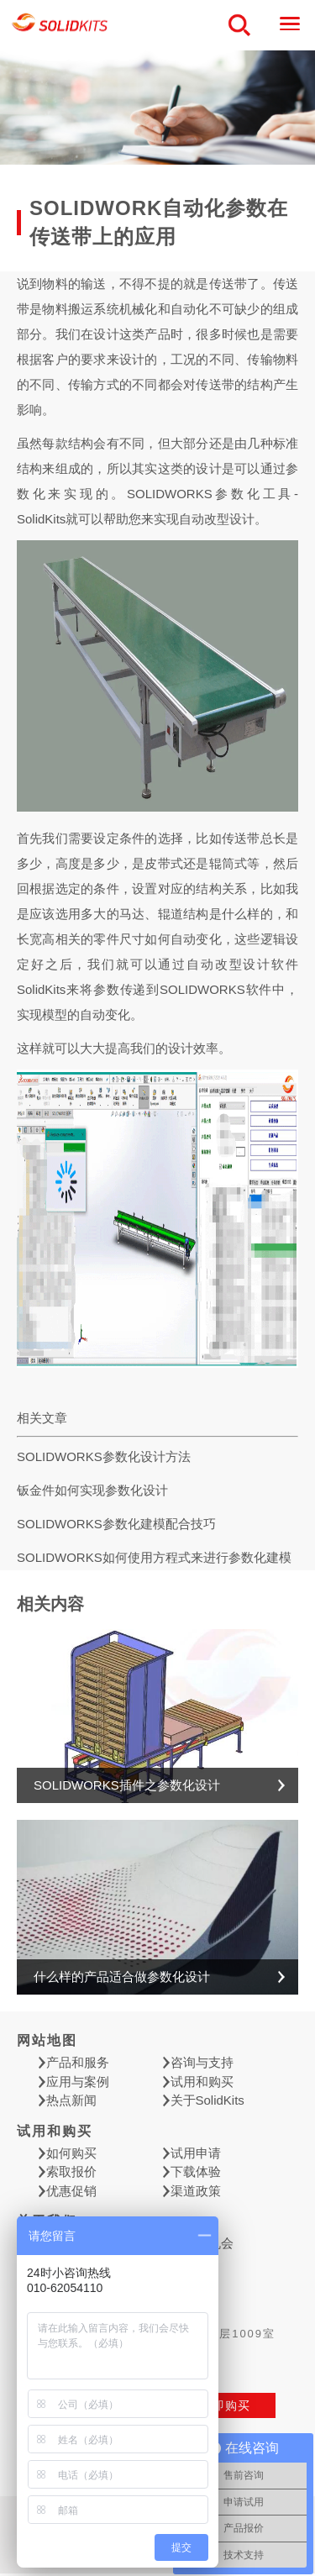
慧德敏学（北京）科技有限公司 (60, 25)
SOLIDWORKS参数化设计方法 (104, 1456)
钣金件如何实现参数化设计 (92, 1490)
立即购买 (225, 2405)
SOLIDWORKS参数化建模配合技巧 (116, 1524)
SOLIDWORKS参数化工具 (210, 493)
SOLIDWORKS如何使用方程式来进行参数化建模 (154, 1557)
